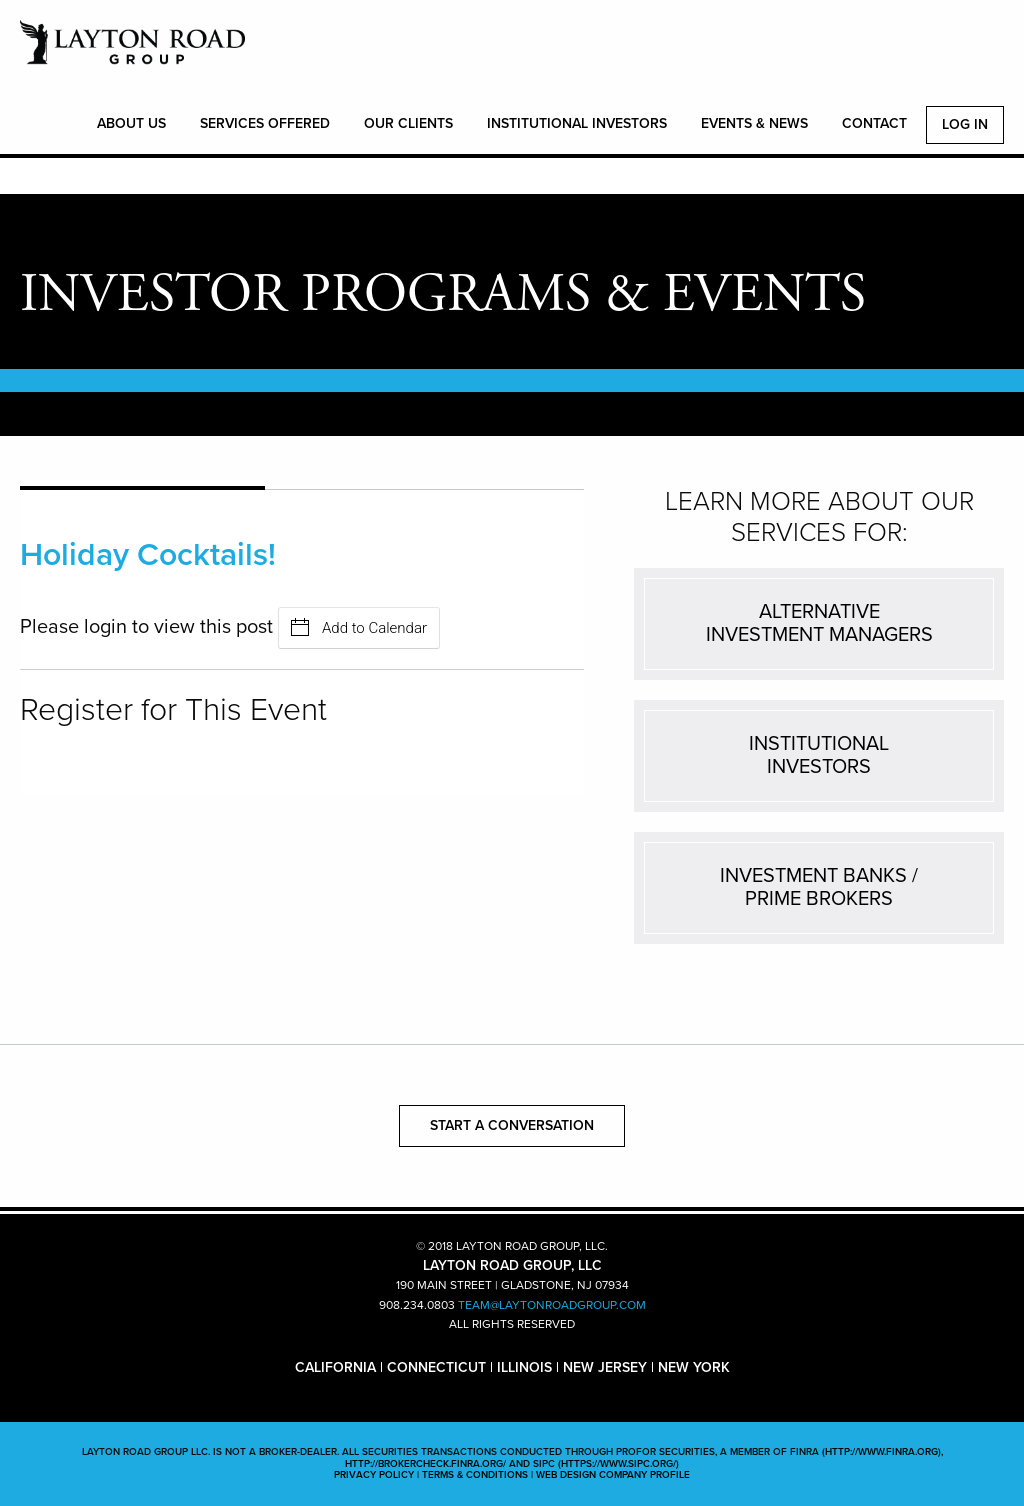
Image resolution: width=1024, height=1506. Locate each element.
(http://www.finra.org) (881, 1452)
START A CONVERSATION (512, 1125)
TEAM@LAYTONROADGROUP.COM (552, 1305)
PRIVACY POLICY (374, 1475)
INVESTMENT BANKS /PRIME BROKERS (819, 887)
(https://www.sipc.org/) (618, 1464)
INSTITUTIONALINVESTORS (819, 755)
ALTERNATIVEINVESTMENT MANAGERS (819, 623)
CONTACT (874, 123)
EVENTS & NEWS (754, 123)
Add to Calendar (359, 627)
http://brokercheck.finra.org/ (425, 1464)
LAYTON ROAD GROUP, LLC (132, 53)
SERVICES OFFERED (265, 123)
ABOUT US (131, 123)
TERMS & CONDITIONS (475, 1475)
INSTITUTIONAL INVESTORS (577, 123)
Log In (965, 124)
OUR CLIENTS (408, 123)
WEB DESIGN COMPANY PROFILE (613, 1475)
